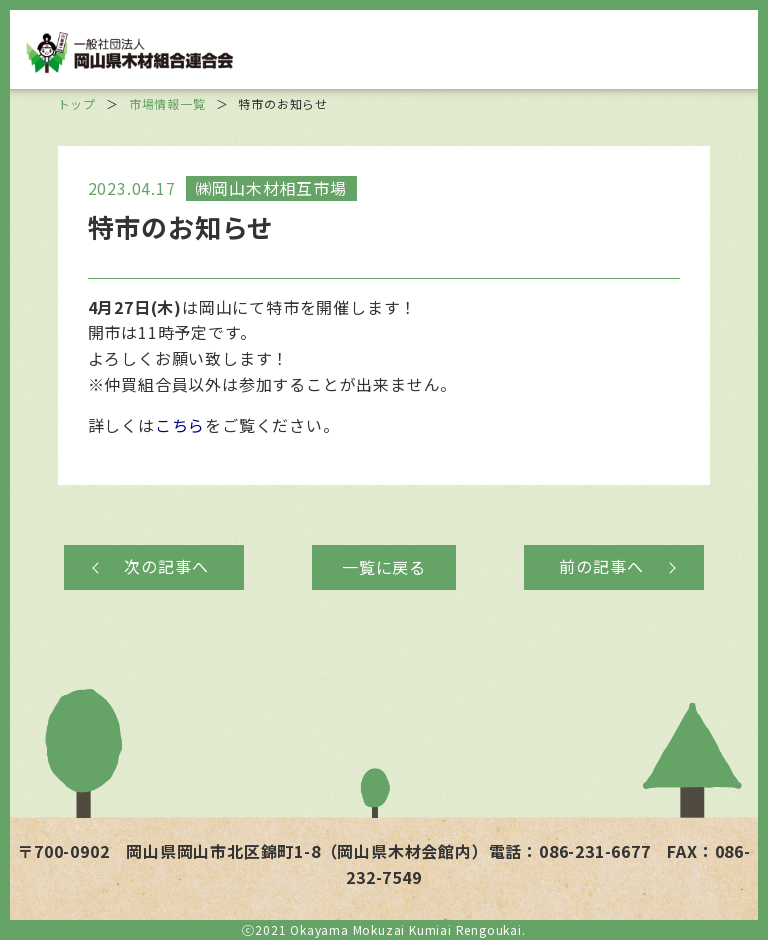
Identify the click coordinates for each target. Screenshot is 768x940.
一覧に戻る (384, 567)
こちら (180, 425)
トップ (77, 103)
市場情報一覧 (167, 103)
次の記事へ (166, 566)
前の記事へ (601, 566)
